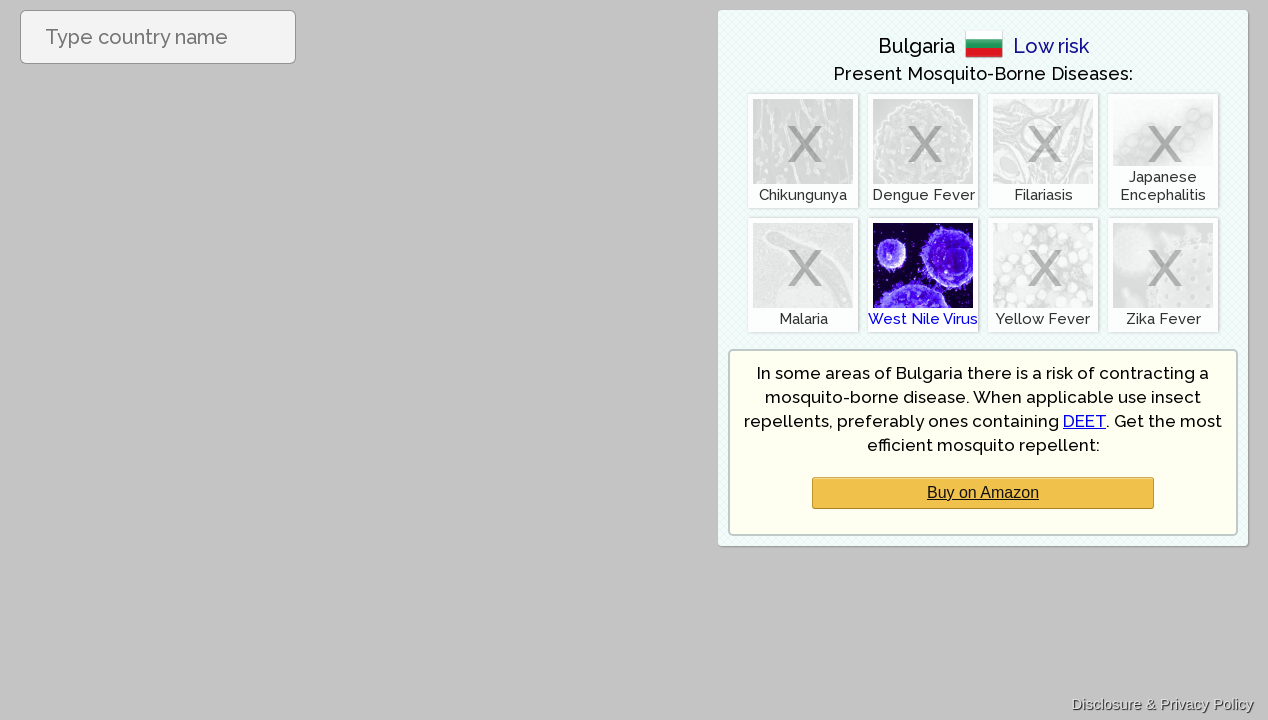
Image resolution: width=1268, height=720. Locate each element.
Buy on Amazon (983, 492)
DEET (1084, 421)
